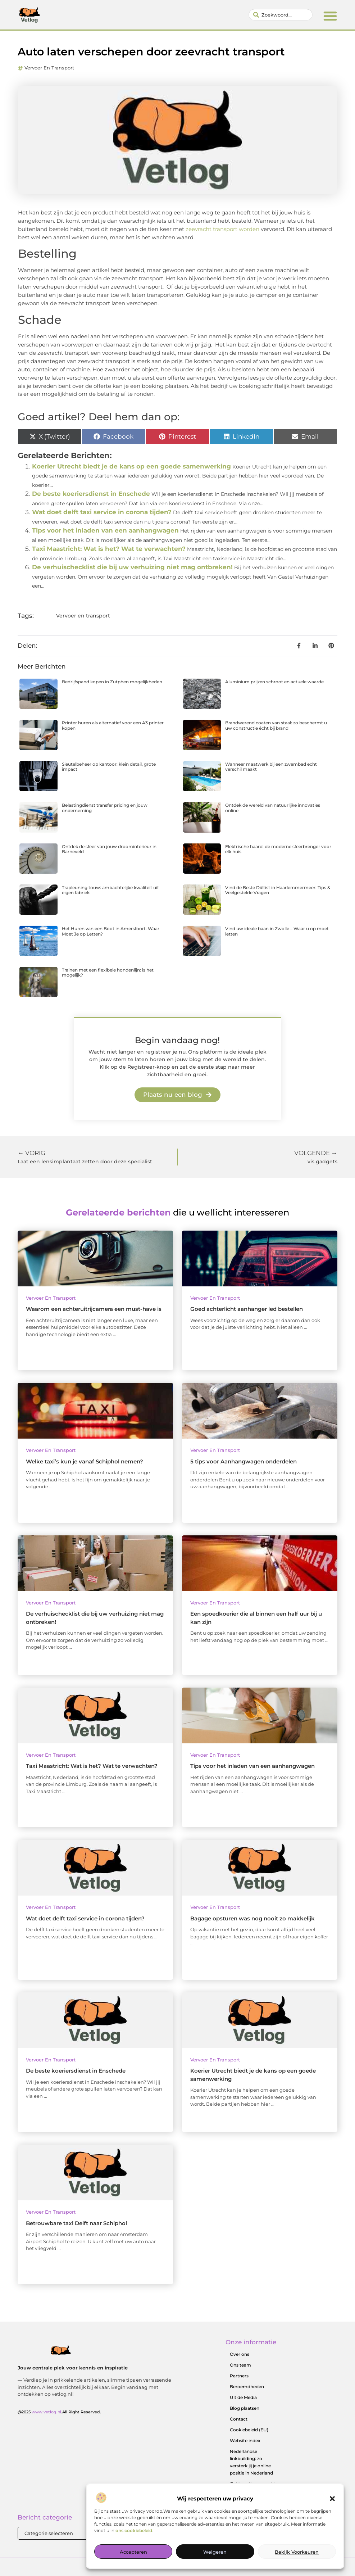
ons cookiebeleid (133, 2530)
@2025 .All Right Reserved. (59, 2411)
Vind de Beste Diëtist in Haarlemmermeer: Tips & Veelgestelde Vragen (277, 890)
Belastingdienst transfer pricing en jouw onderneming (104, 807)
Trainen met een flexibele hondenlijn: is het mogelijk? (108, 972)
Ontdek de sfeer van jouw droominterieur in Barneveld (109, 849)
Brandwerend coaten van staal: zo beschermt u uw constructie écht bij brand (276, 725)
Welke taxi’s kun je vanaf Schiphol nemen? (84, 1461)
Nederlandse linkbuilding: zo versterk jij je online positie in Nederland (251, 2462)
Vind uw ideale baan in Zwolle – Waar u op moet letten (277, 931)
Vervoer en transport (49, 68)
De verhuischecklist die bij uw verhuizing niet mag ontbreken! (132, 567)
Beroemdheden (247, 2386)
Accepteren (133, 2552)
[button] (332, 2499)
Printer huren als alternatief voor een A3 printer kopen (113, 725)
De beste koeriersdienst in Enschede (91, 493)
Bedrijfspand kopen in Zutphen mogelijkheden (112, 681)
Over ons (239, 2354)
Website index (245, 2440)
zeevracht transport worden (222, 229)
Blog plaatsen (244, 2408)
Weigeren (215, 2552)
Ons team (240, 2365)
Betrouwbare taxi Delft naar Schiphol (76, 2223)
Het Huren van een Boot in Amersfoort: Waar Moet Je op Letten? (110, 931)
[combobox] (280, 14)
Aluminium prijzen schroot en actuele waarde (274, 681)
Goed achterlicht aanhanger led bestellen (246, 1308)
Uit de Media (243, 2397)
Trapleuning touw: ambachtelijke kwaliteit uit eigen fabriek (110, 890)
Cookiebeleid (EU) (249, 2429)
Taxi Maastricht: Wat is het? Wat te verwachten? (109, 548)
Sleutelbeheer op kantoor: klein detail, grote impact (109, 766)
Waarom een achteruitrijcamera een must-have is (93, 1308)
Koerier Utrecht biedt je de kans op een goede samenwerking (131, 466)
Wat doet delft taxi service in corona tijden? (102, 512)
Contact (238, 2419)
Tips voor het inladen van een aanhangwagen (105, 530)
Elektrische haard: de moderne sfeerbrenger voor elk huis (278, 849)
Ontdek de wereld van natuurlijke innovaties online (272, 807)
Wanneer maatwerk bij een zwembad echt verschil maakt (271, 766)
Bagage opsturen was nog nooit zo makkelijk (252, 1918)
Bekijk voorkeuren (297, 2552)
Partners (239, 2375)
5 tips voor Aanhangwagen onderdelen (243, 1461)
